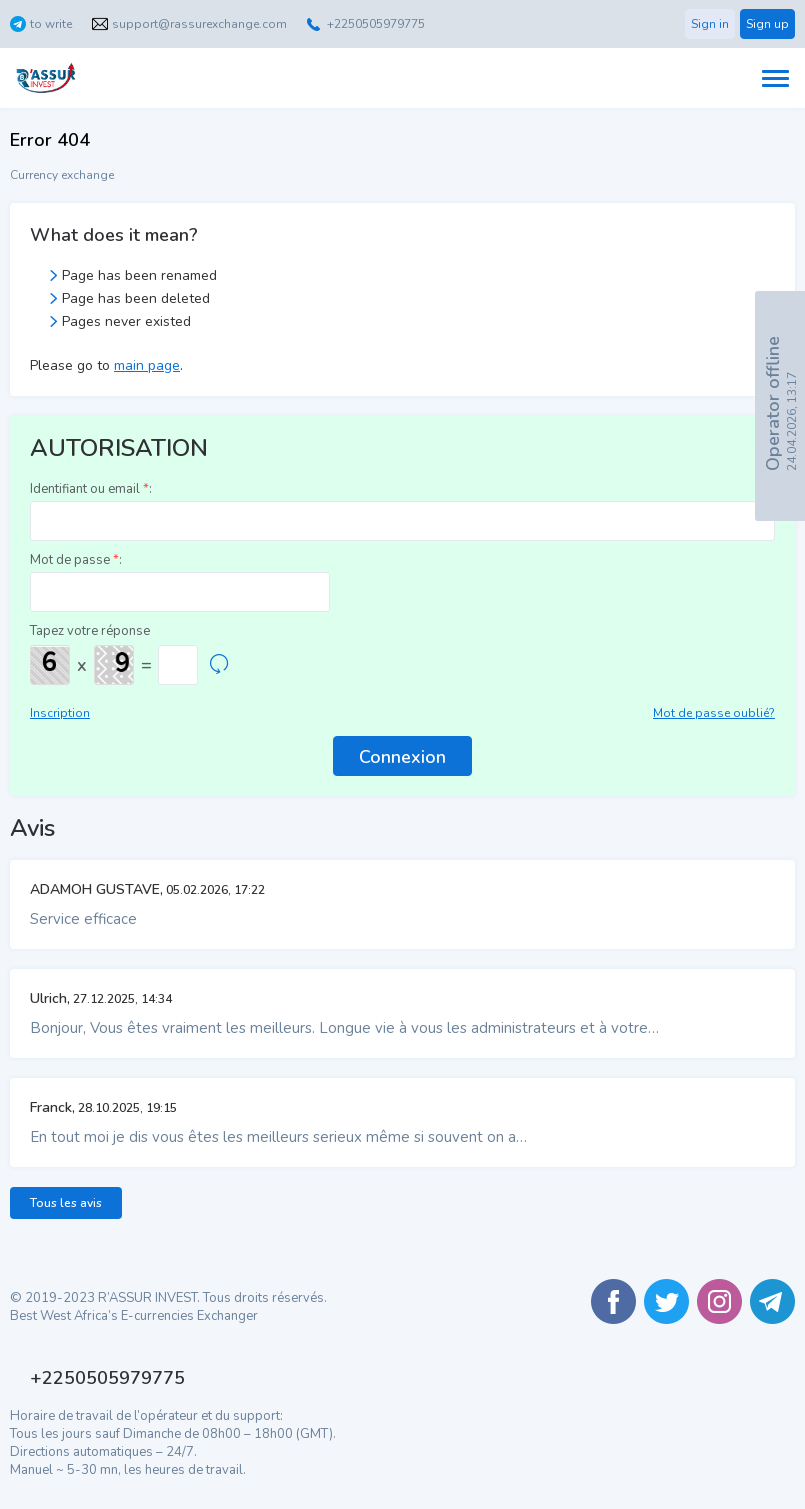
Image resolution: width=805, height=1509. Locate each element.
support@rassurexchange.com (199, 24)
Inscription (60, 713)
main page (147, 365)
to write (51, 24)
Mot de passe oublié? (714, 713)
